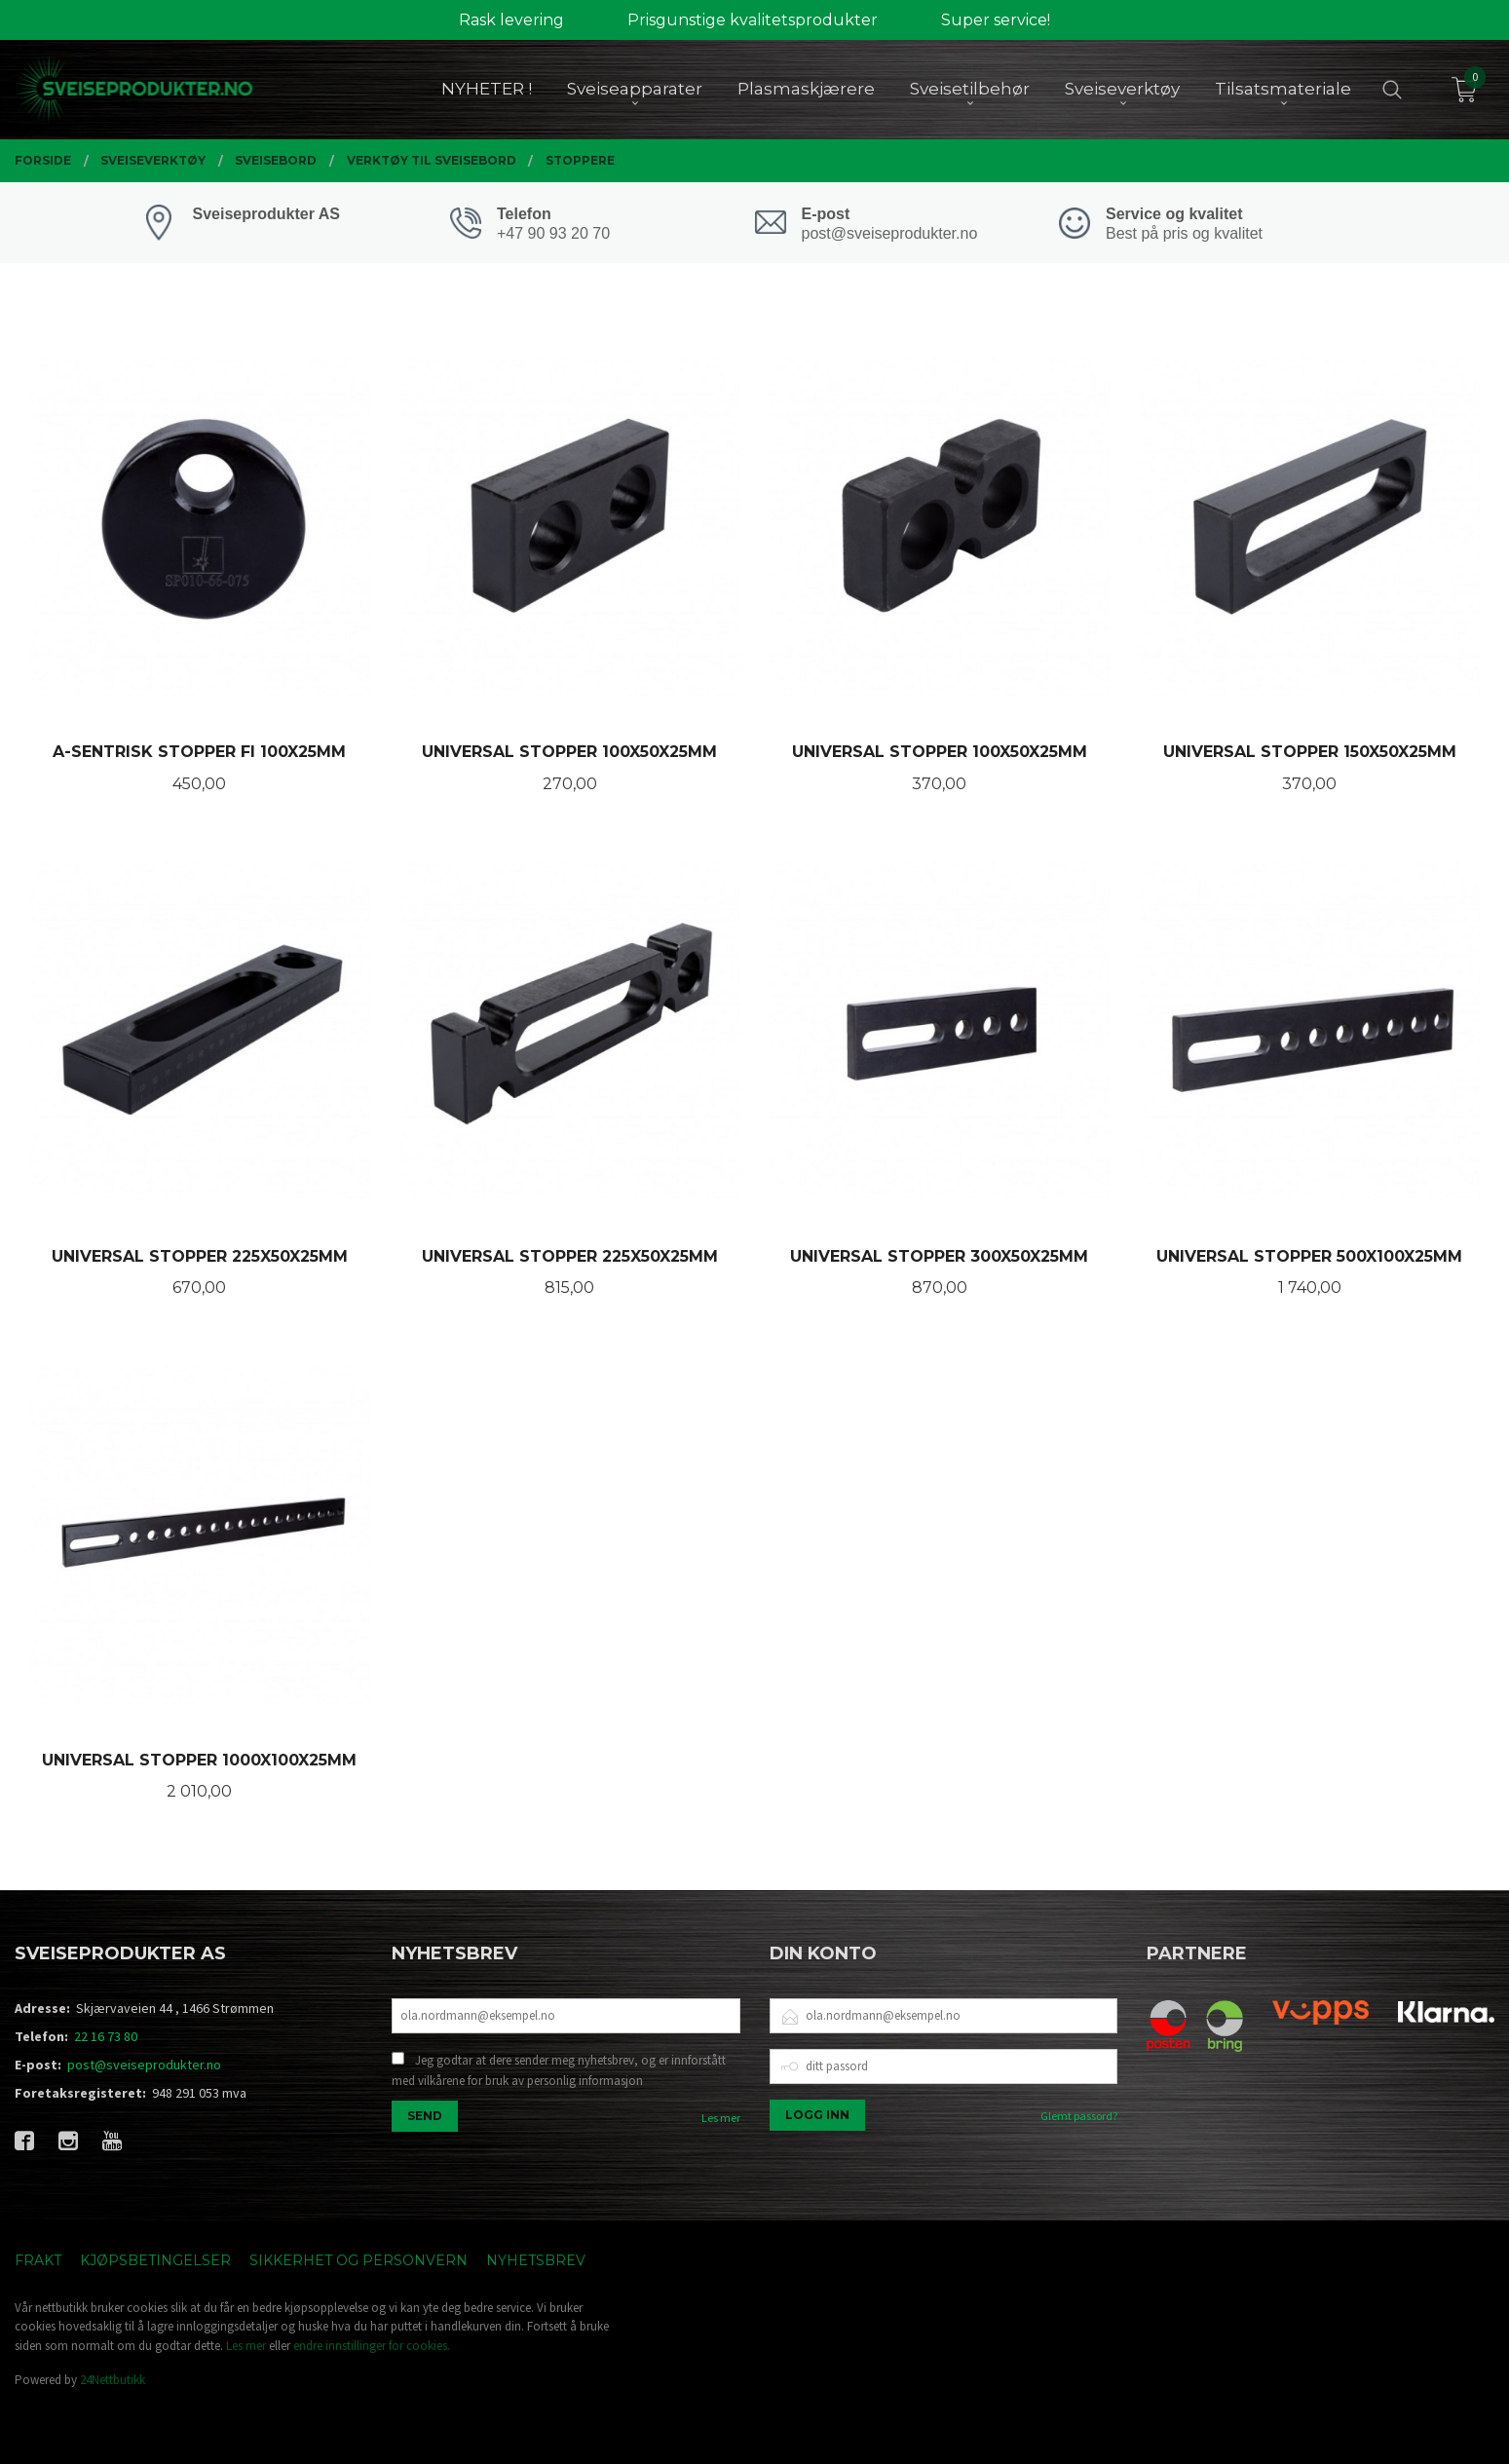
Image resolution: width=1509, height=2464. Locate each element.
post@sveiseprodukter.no (144, 2064)
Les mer (720, 2117)
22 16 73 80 (105, 2036)
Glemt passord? (1078, 2115)
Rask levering (511, 20)
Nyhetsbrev (535, 2260)
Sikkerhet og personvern (358, 2260)
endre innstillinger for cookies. (371, 2345)
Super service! (995, 20)
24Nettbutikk (112, 2379)
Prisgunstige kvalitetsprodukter (752, 20)
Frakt (38, 2260)
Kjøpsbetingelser (155, 2260)
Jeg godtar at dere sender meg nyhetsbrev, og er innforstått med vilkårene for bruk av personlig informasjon (559, 2071)
